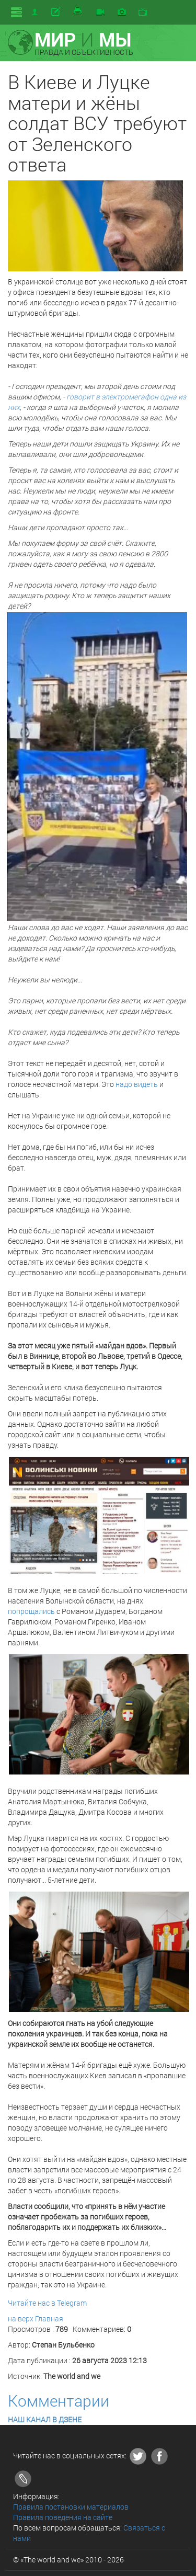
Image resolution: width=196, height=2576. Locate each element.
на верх (20, 2318)
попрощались (31, 1611)
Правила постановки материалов (71, 2507)
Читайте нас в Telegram (47, 2303)
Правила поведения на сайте (62, 2517)
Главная (49, 2318)
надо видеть (137, 1084)
